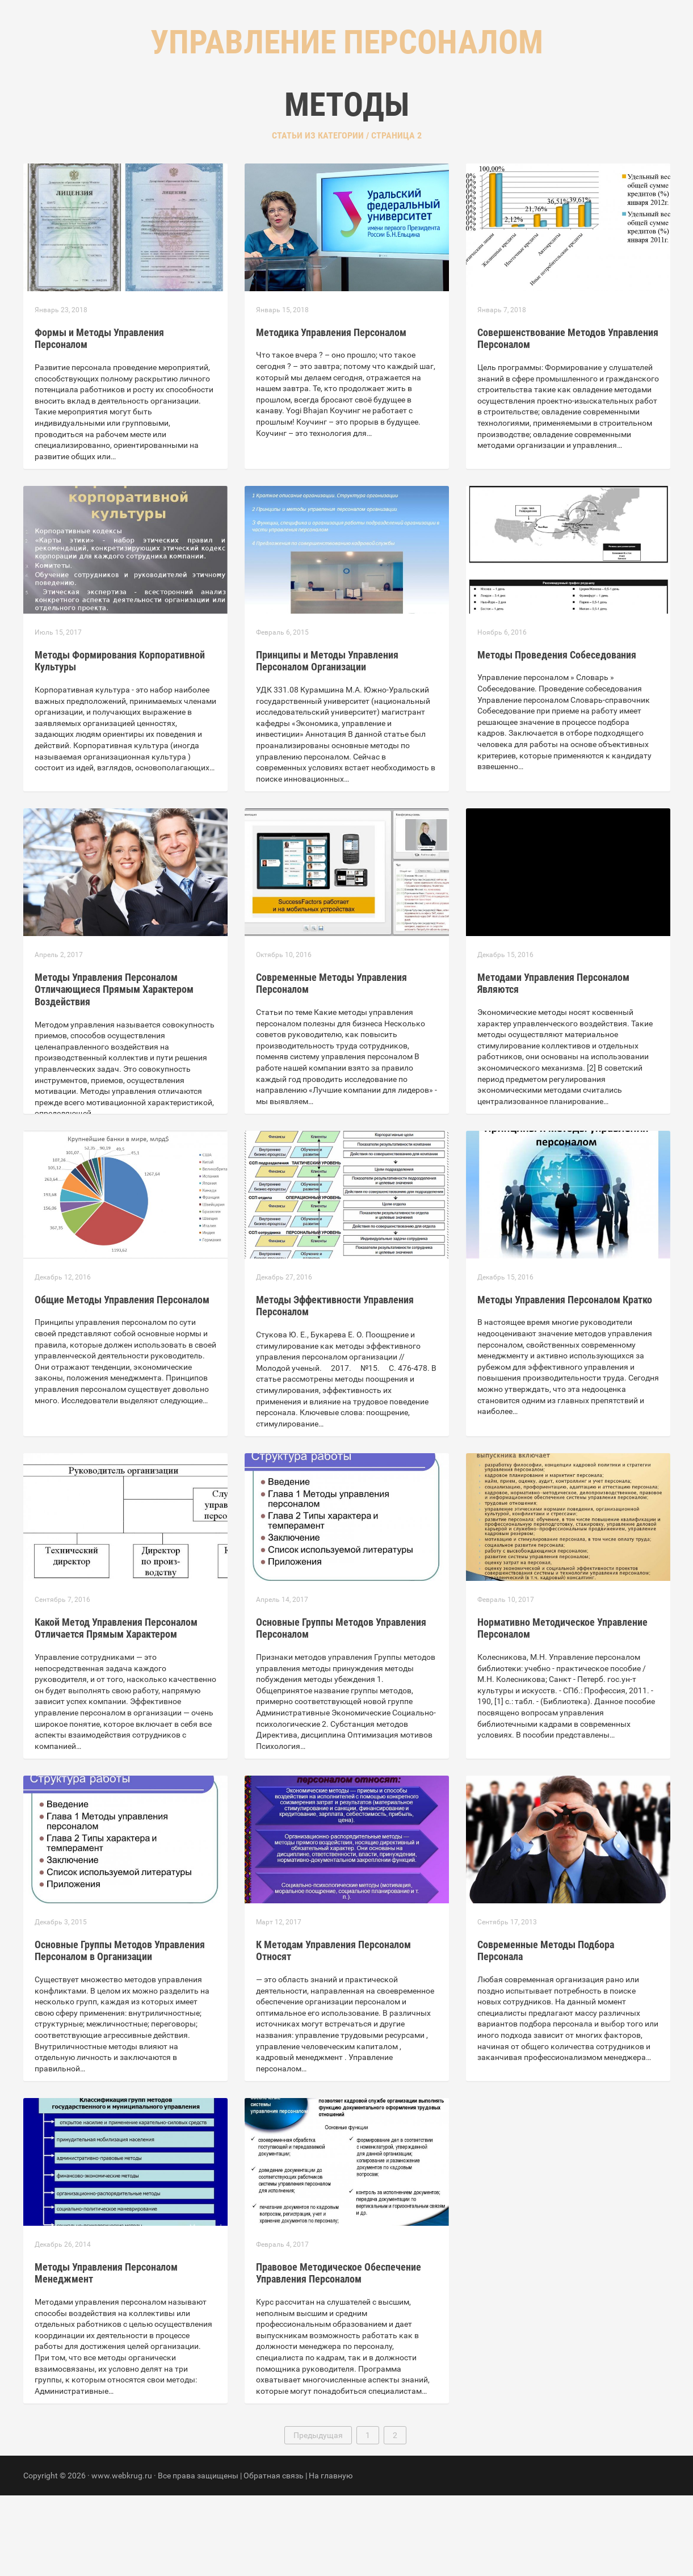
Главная (279, 113)
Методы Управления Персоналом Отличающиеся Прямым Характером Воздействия (114, 1070)
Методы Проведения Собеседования (556, 735)
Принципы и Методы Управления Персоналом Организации (327, 741)
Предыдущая (318, 2515)
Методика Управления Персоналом (331, 413)
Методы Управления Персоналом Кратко (564, 1380)
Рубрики (334, 113)
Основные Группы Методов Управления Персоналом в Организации (120, 2031)
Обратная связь (273, 2556)
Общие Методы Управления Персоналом (122, 1380)
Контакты (394, 113)
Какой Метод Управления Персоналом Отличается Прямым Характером (116, 1709)
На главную (330, 2556)
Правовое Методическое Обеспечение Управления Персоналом (338, 2354)
